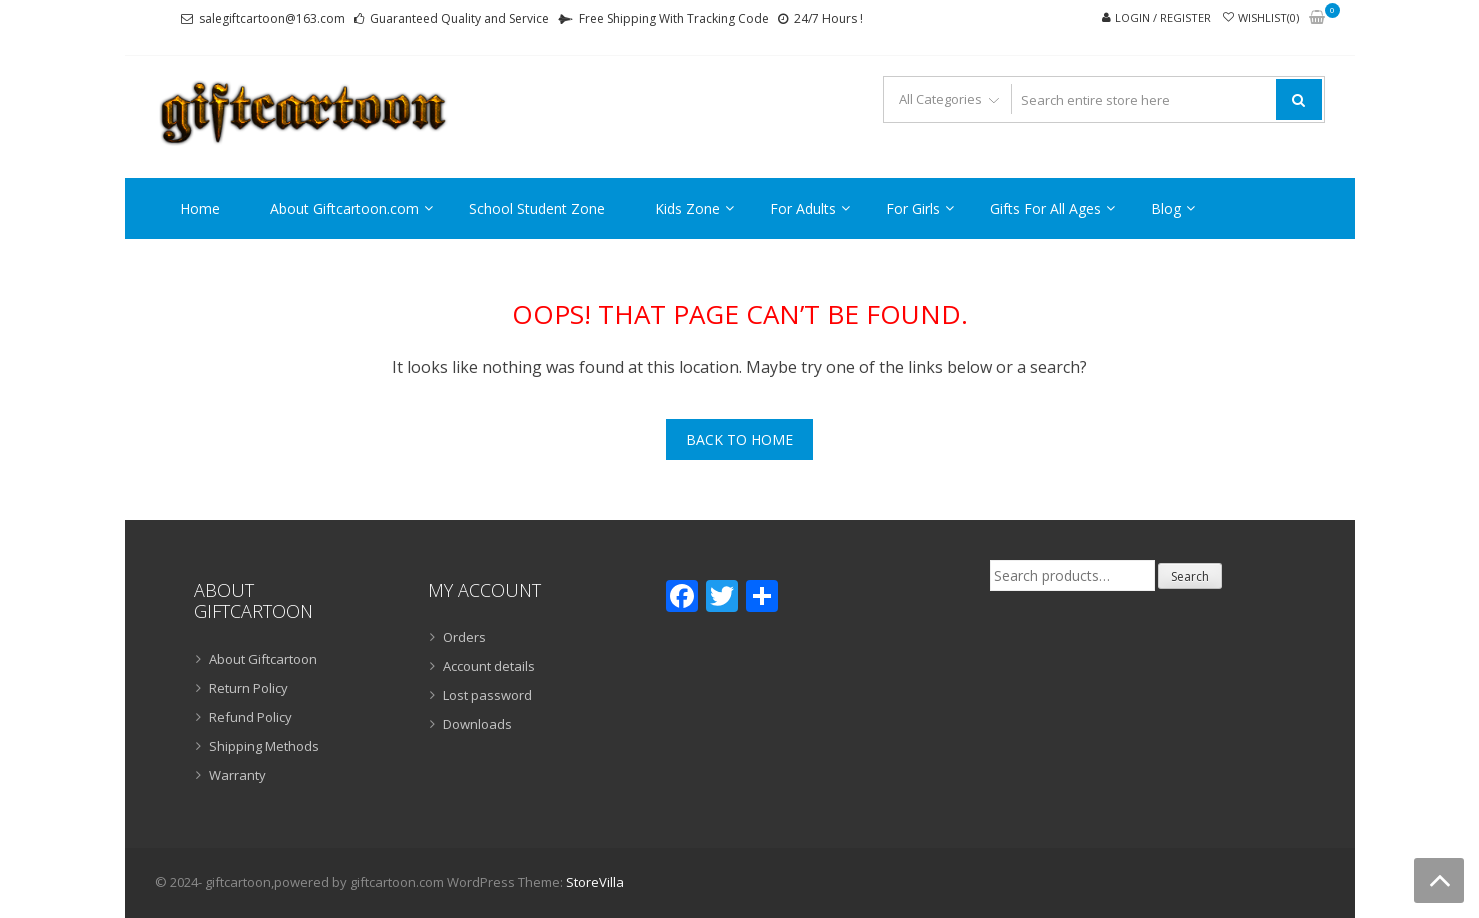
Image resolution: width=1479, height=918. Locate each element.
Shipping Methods (264, 746)
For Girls (913, 208)
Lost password (487, 695)
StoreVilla (595, 882)
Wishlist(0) (1268, 17)
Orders (464, 637)
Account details (489, 666)
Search (1190, 576)
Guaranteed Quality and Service (459, 18)
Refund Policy (250, 717)
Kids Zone (687, 208)
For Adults (803, 208)
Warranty (237, 775)
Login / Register (1163, 17)
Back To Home (739, 439)
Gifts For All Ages (1045, 208)
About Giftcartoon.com (344, 208)
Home (200, 208)
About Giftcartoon (263, 659)
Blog (1166, 208)
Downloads (477, 724)
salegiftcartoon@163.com (272, 18)
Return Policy (248, 688)
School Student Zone (537, 208)
